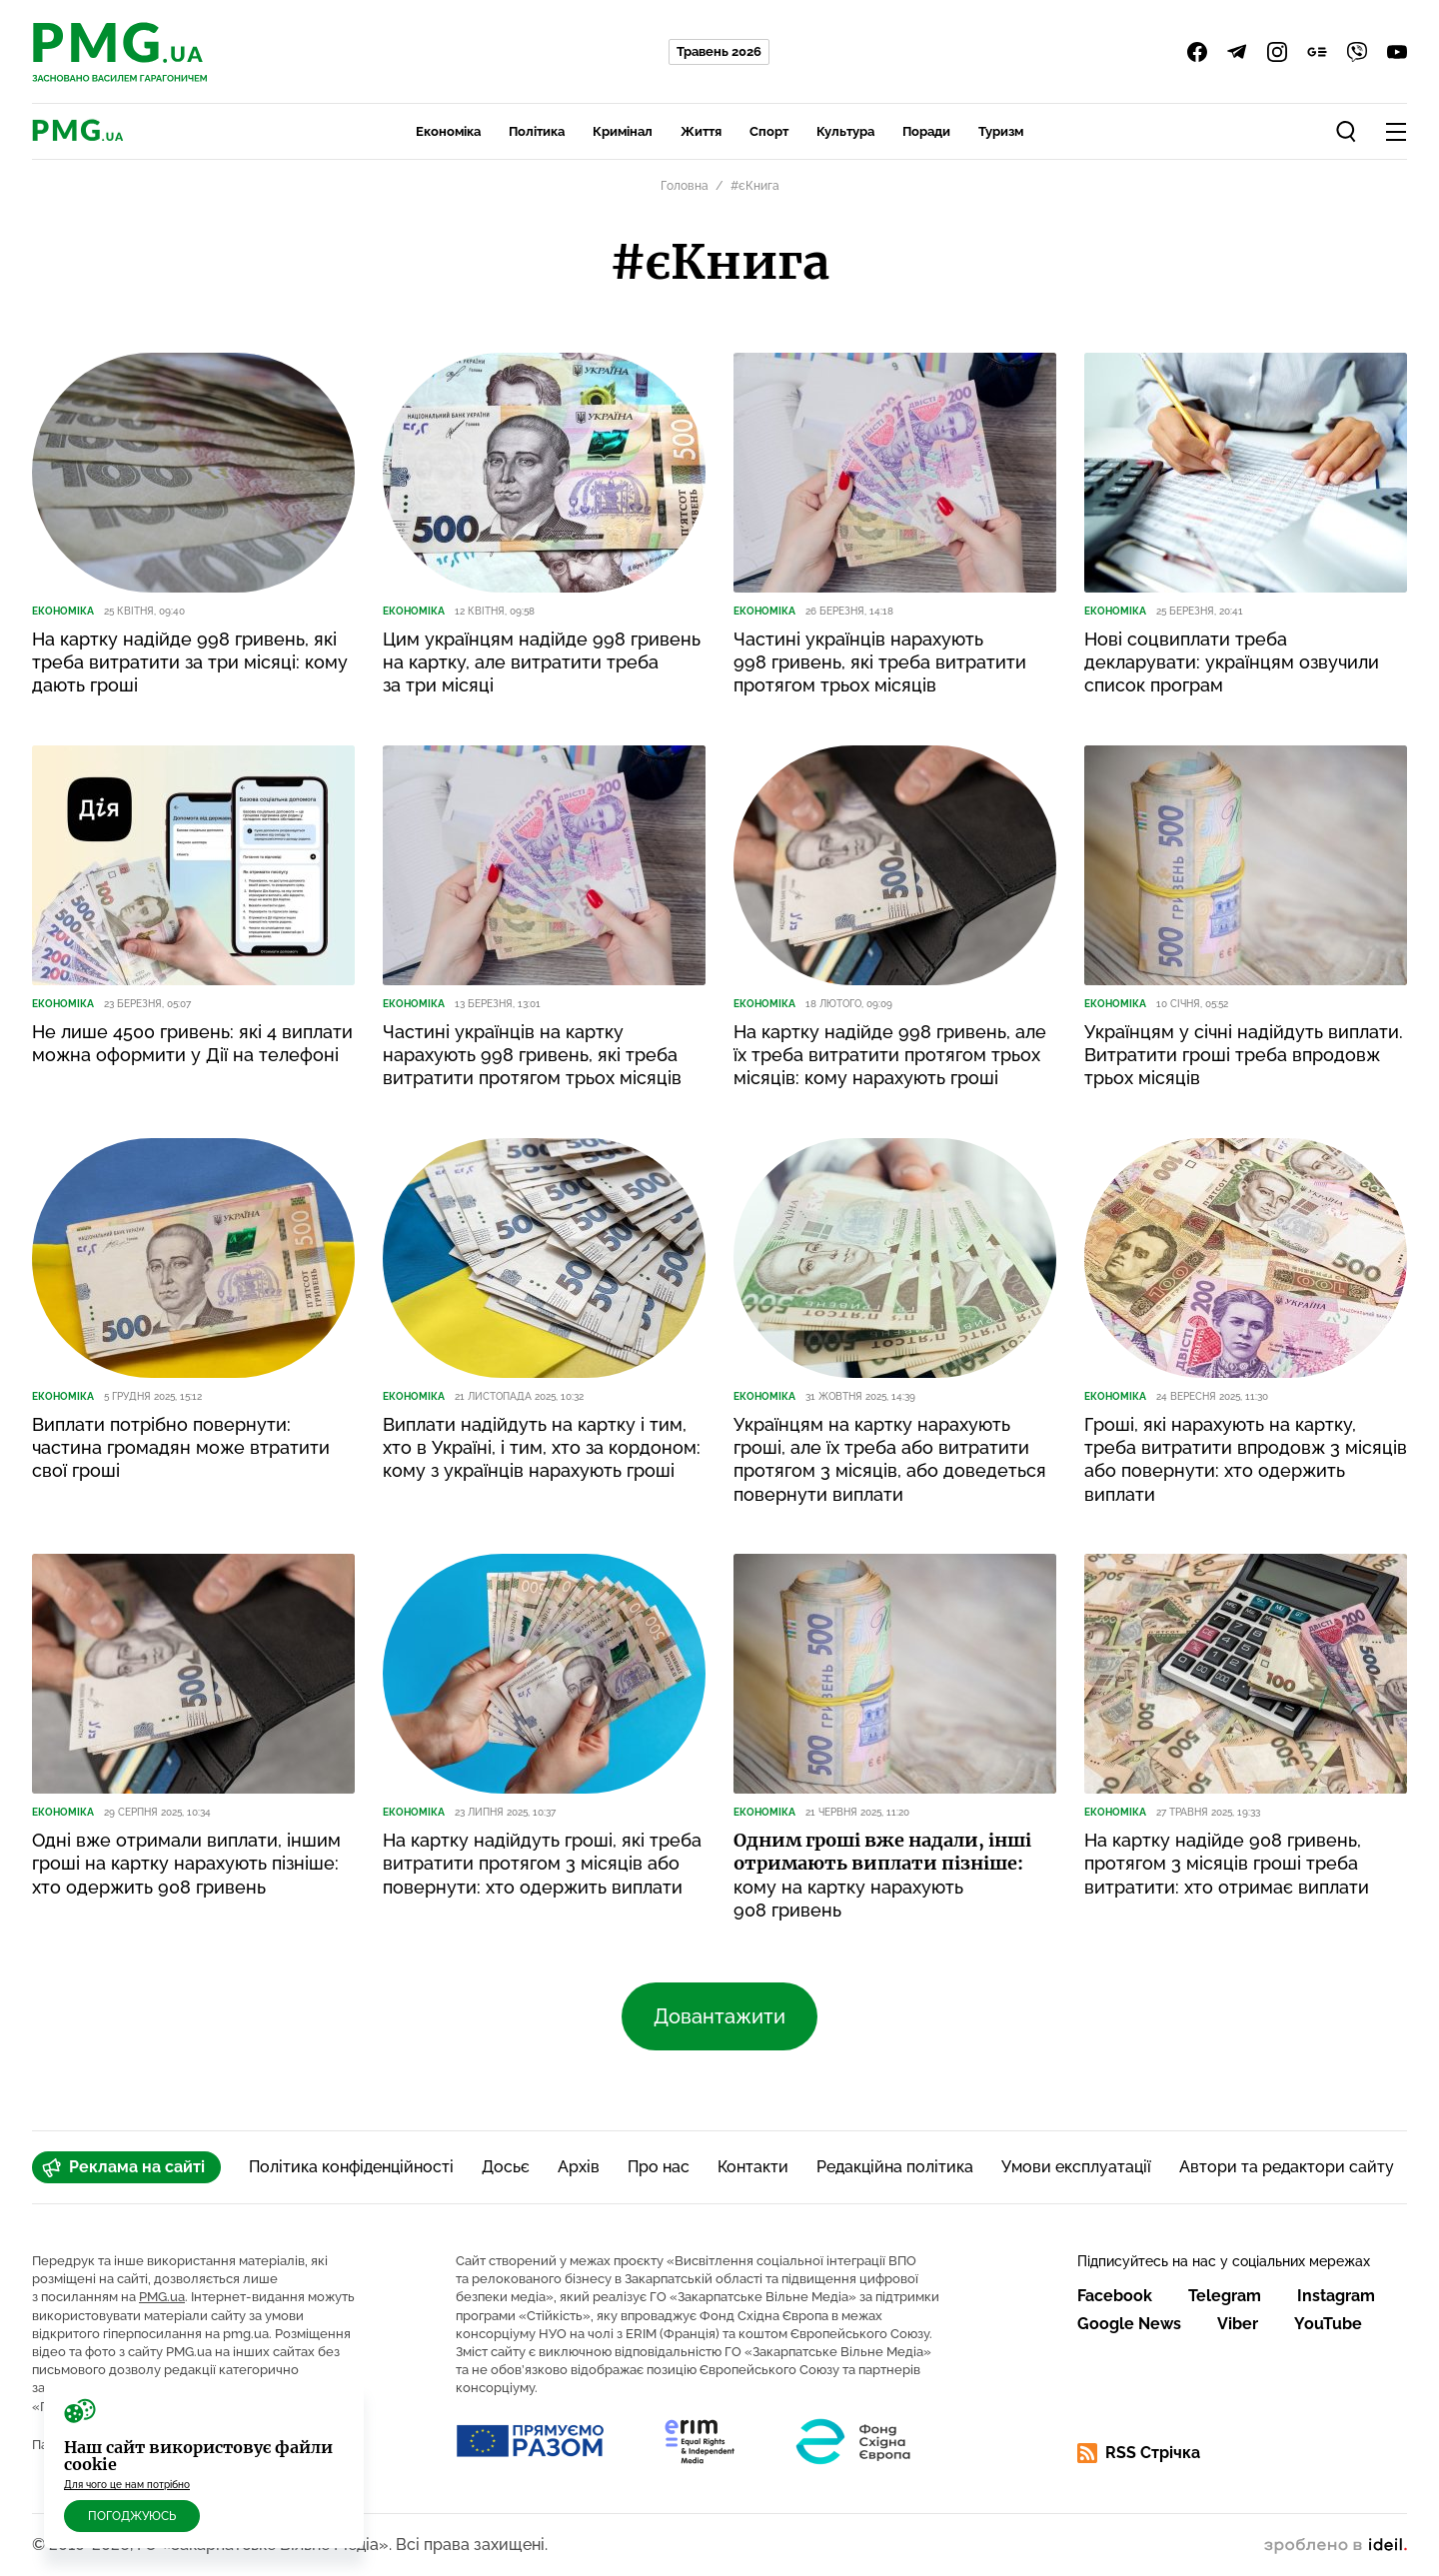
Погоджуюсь (132, 2516)
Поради (926, 131)
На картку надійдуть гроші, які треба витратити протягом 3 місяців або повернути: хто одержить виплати (542, 1864)
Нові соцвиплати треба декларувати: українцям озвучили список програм (1231, 662)
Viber (1237, 2323)
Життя (701, 131)
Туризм (1000, 131)
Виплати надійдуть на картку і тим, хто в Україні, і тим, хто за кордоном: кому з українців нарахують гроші (542, 1448)
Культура (845, 131)
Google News (1129, 2323)
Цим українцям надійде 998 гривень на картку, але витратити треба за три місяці (542, 662)
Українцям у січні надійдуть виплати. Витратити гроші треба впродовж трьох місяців (1243, 1055)
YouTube (1328, 2323)
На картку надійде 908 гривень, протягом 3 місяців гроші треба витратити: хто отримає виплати (1226, 1864)
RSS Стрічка (1138, 2453)
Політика (537, 131)
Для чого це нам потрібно (127, 2484)
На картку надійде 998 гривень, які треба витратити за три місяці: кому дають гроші (190, 662)
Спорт (768, 131)
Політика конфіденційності (351, 2166)
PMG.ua (162, 2296)
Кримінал (623, 131)
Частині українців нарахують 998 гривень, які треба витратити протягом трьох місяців (879, 662)
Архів (579, 2166)
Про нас (659, 2166)
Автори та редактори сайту (1286, 2166)
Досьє (506, 2166)
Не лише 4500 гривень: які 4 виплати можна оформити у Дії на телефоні (192, 1043)
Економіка (448, 131)
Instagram (1336, 2295)
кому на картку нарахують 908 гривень (882, 1875)
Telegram (1224, 2295)
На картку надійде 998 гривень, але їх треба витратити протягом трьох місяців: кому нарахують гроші (889, 1055)
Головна (685, 186)
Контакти (753, 2166)
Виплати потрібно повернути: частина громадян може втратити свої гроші (181, 1448)
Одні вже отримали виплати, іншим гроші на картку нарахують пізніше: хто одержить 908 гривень (186, 1864)
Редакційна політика (894, 2166)
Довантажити (719, 2016)
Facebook (1114, 2295)
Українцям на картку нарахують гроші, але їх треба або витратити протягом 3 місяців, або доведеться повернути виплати (889, 1459)
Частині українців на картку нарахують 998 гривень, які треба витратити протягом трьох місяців (532, 1055)
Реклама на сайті (123, 2167)
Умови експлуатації (1076, 2166)
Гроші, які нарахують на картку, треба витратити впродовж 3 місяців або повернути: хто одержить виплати (1245, 1459)
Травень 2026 (719, 51)
